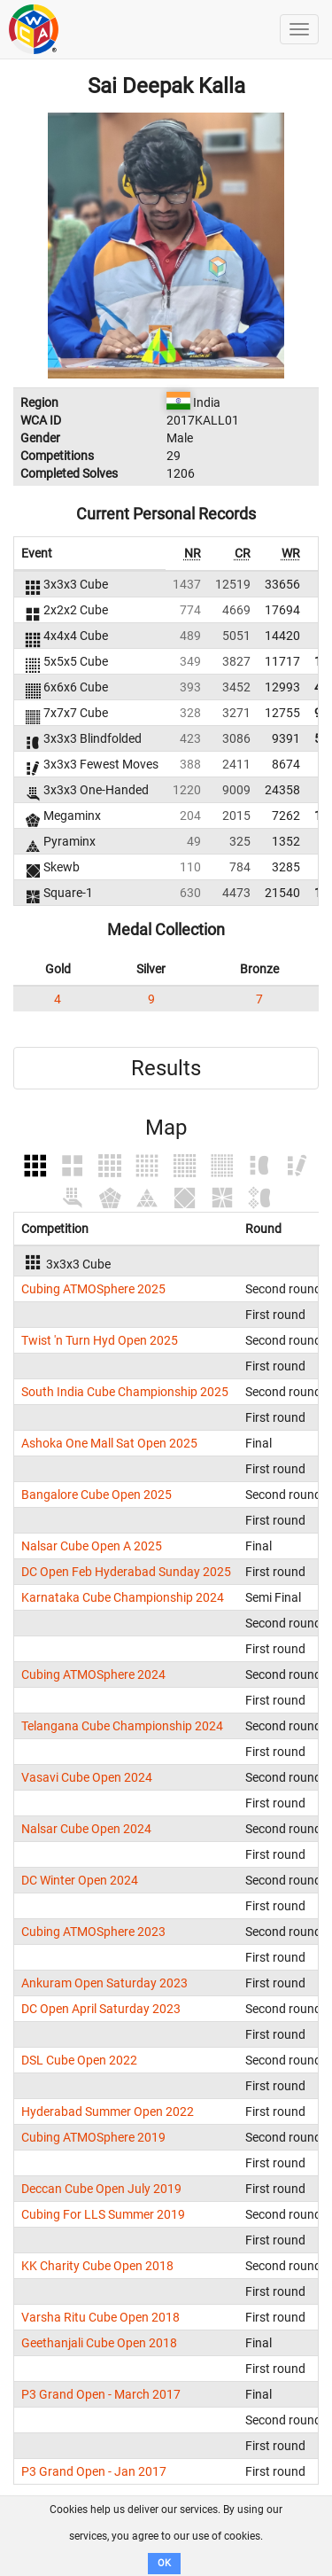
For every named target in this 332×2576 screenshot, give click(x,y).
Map (166, 1127)
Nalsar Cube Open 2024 (86, 1829)
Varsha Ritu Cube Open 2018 (100, 2317)
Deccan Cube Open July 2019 (101, 2189)
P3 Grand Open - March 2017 (101, 2394)
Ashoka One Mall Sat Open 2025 (109, 1443)
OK (164, 2563)
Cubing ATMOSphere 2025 (93, 1289)
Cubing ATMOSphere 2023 (93, 1931)
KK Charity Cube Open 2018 (97, 2266)
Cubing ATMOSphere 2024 (93, 1674)
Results (166, 1068)
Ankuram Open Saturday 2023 (104, 1983)
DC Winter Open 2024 (79, 1880)
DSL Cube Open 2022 (79, 2060)
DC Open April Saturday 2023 (101, 2009)
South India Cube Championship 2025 (124, 1392)
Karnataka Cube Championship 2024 (122, 1597)
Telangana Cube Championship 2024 (122, 1726)
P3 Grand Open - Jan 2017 (93, 2471)
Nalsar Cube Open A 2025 (91, 1546)
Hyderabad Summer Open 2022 (107, 2111)
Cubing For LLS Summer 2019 (103, 2214)
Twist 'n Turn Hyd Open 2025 (99, 1340)
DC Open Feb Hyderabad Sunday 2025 (126, 1572)
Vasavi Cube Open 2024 (86, 1777)
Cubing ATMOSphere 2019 (93, 2137)
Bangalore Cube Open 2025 (96, 1494)
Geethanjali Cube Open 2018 (99, 2343)
